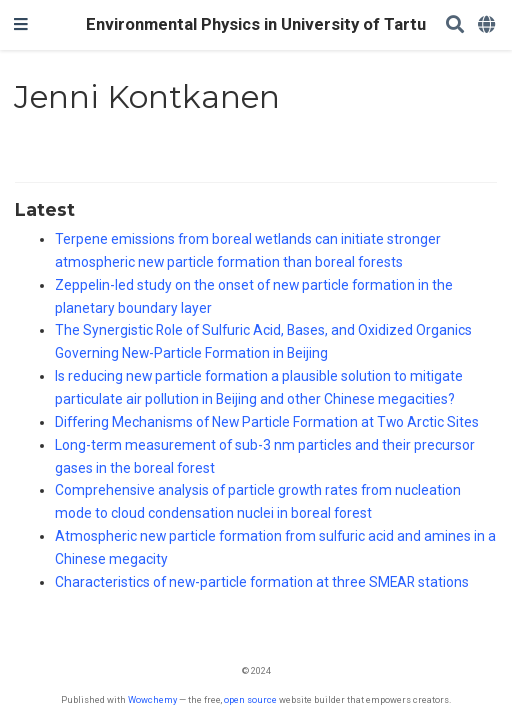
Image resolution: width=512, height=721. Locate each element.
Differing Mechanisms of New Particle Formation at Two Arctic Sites (267, 422)
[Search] (455, 25)
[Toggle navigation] (21, 25)
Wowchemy (152, 699)
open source (250, 699)
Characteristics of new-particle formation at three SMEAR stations (262, 582)
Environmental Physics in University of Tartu (256, 24)
